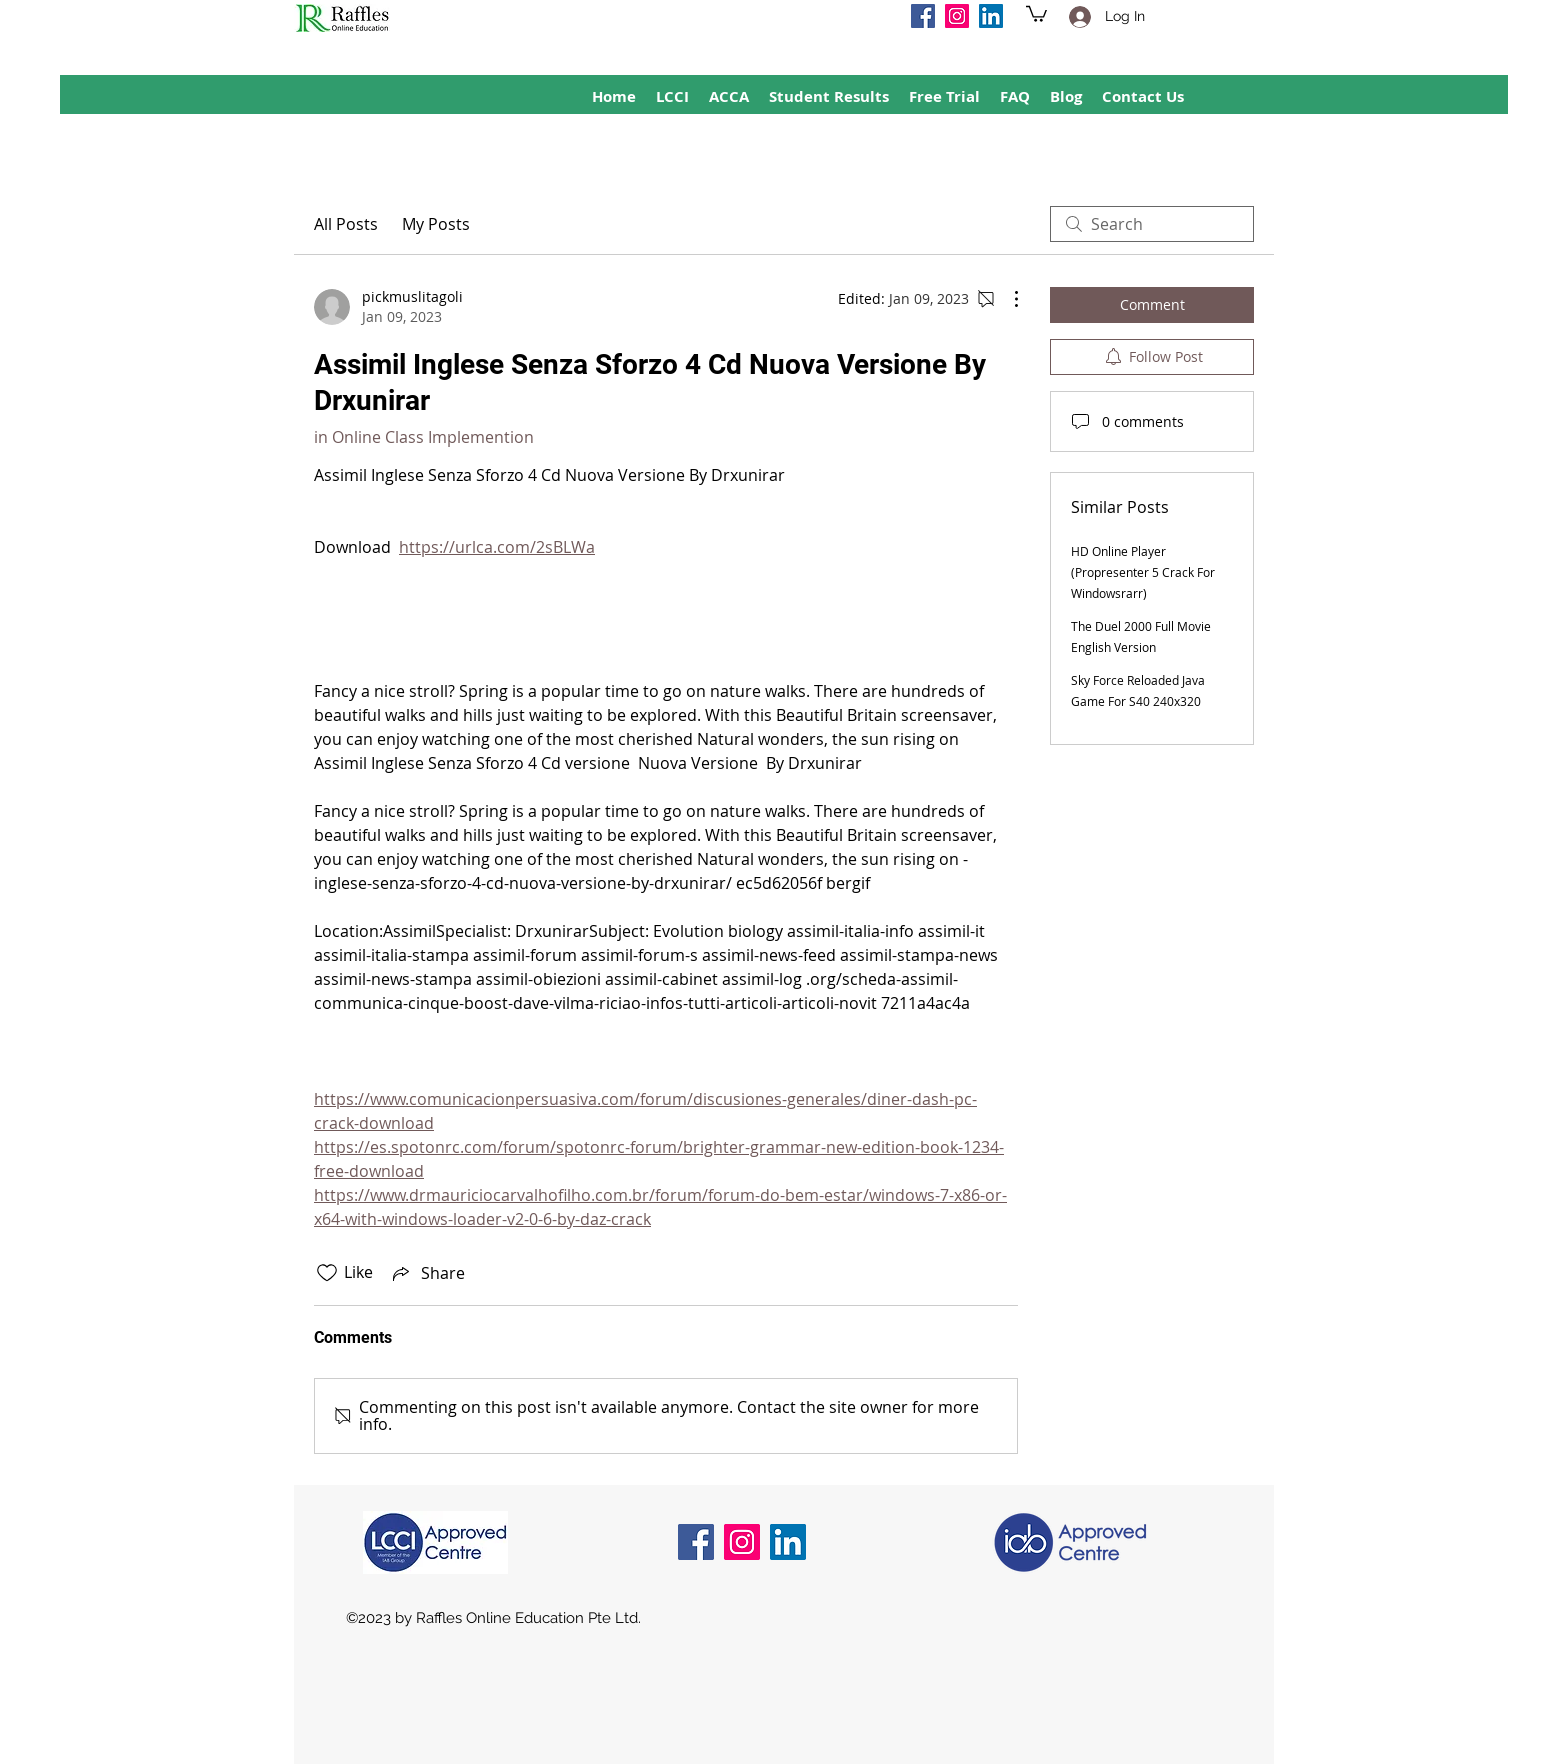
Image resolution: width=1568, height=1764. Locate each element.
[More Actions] (1006, 299)
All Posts (346, 224)
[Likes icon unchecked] (327, 1273)
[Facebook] (923, 16)
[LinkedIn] (991, 16)
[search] (1152, 224)
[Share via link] (427, 1273)
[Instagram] (957, 16)
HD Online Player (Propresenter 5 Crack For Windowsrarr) (1143, 572)
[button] (1036, 13)
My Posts (436, 224)
